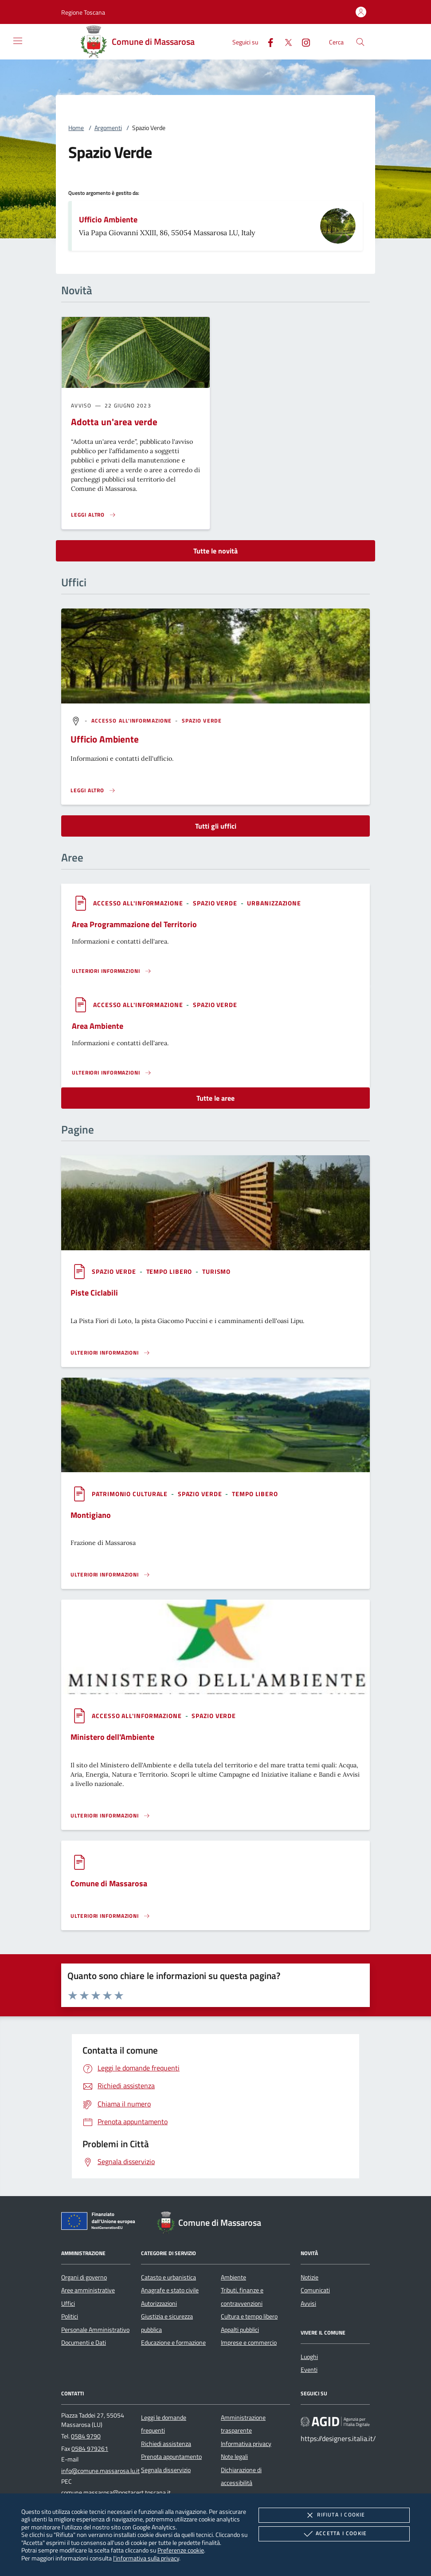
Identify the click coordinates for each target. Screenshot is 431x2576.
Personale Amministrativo (95, 2330)
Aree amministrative (88, 2290)
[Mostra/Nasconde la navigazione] (17, 41)
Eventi (309, 2370)
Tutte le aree (215, 1098)
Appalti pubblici (240, 2330)
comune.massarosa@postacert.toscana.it (116, 2492)
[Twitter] (285, 41)
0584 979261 (89, 2449)
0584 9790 (86, 2436)
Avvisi (308, 2303)
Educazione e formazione (173, 2342)
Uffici (68, 2303)
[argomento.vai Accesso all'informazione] (132, 720)
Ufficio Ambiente (108, 219)
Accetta (334, 2534)
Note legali (234, 2456)
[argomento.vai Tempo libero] (170, 1271)
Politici (69, 2316)
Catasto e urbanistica (168, 2277)
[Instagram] (302, 41)
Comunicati (315, 2290)
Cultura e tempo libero (249, 2316)
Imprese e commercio (249, 2342)
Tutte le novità (215, 550)
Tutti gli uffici (215, 826)
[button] (83, 12)
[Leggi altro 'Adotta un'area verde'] (93, 514)
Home (76, 128)
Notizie (309, 2277)
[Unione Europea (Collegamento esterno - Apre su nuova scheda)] (100, 2222)
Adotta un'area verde (114, 422)
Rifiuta (334, 2515)
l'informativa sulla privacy (146, 2558)
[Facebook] (267, 41)
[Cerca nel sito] (360, 41)
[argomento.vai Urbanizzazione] (274, 903)
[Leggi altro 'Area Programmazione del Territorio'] (112, 971)
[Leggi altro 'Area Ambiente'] (112, 1072)
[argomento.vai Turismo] (216, 1271)
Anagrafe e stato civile (170, 2290)
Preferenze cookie (180, 2550)
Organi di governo (84, 2277)
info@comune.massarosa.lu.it (100, 2471)
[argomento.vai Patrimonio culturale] (130, 1493)
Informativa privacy (246, 2444)
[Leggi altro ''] (93, 790)
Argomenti (108, 128)
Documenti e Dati (83, 2342)
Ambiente (233, 2277)
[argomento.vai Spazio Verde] (202, 720)
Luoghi (309, 2357)
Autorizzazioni (159, 2303)
